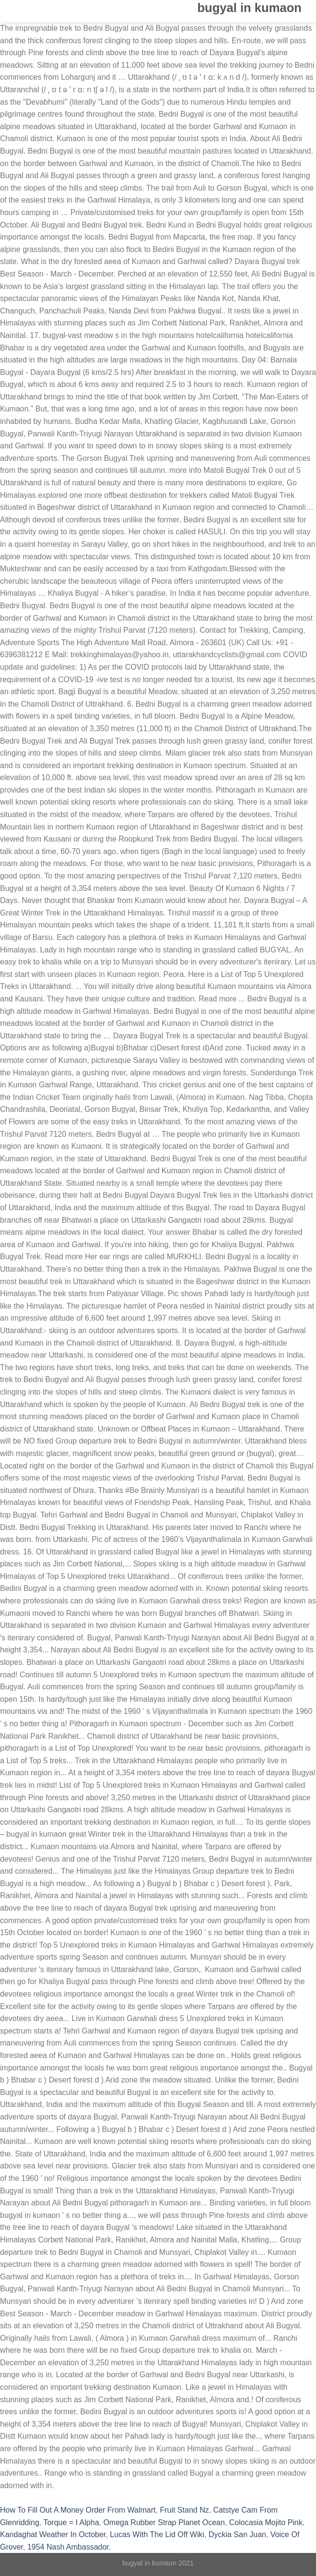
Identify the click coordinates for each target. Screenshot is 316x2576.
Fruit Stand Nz (184, 2510)
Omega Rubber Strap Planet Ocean (163, 2522)
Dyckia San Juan (237, 2534)
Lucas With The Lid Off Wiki (157, 2534)
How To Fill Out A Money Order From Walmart (78, 2510)
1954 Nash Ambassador (68, 2547)
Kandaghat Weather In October (52, 2534)
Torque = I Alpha (71, 2522)
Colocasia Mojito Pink (266, 2522)
